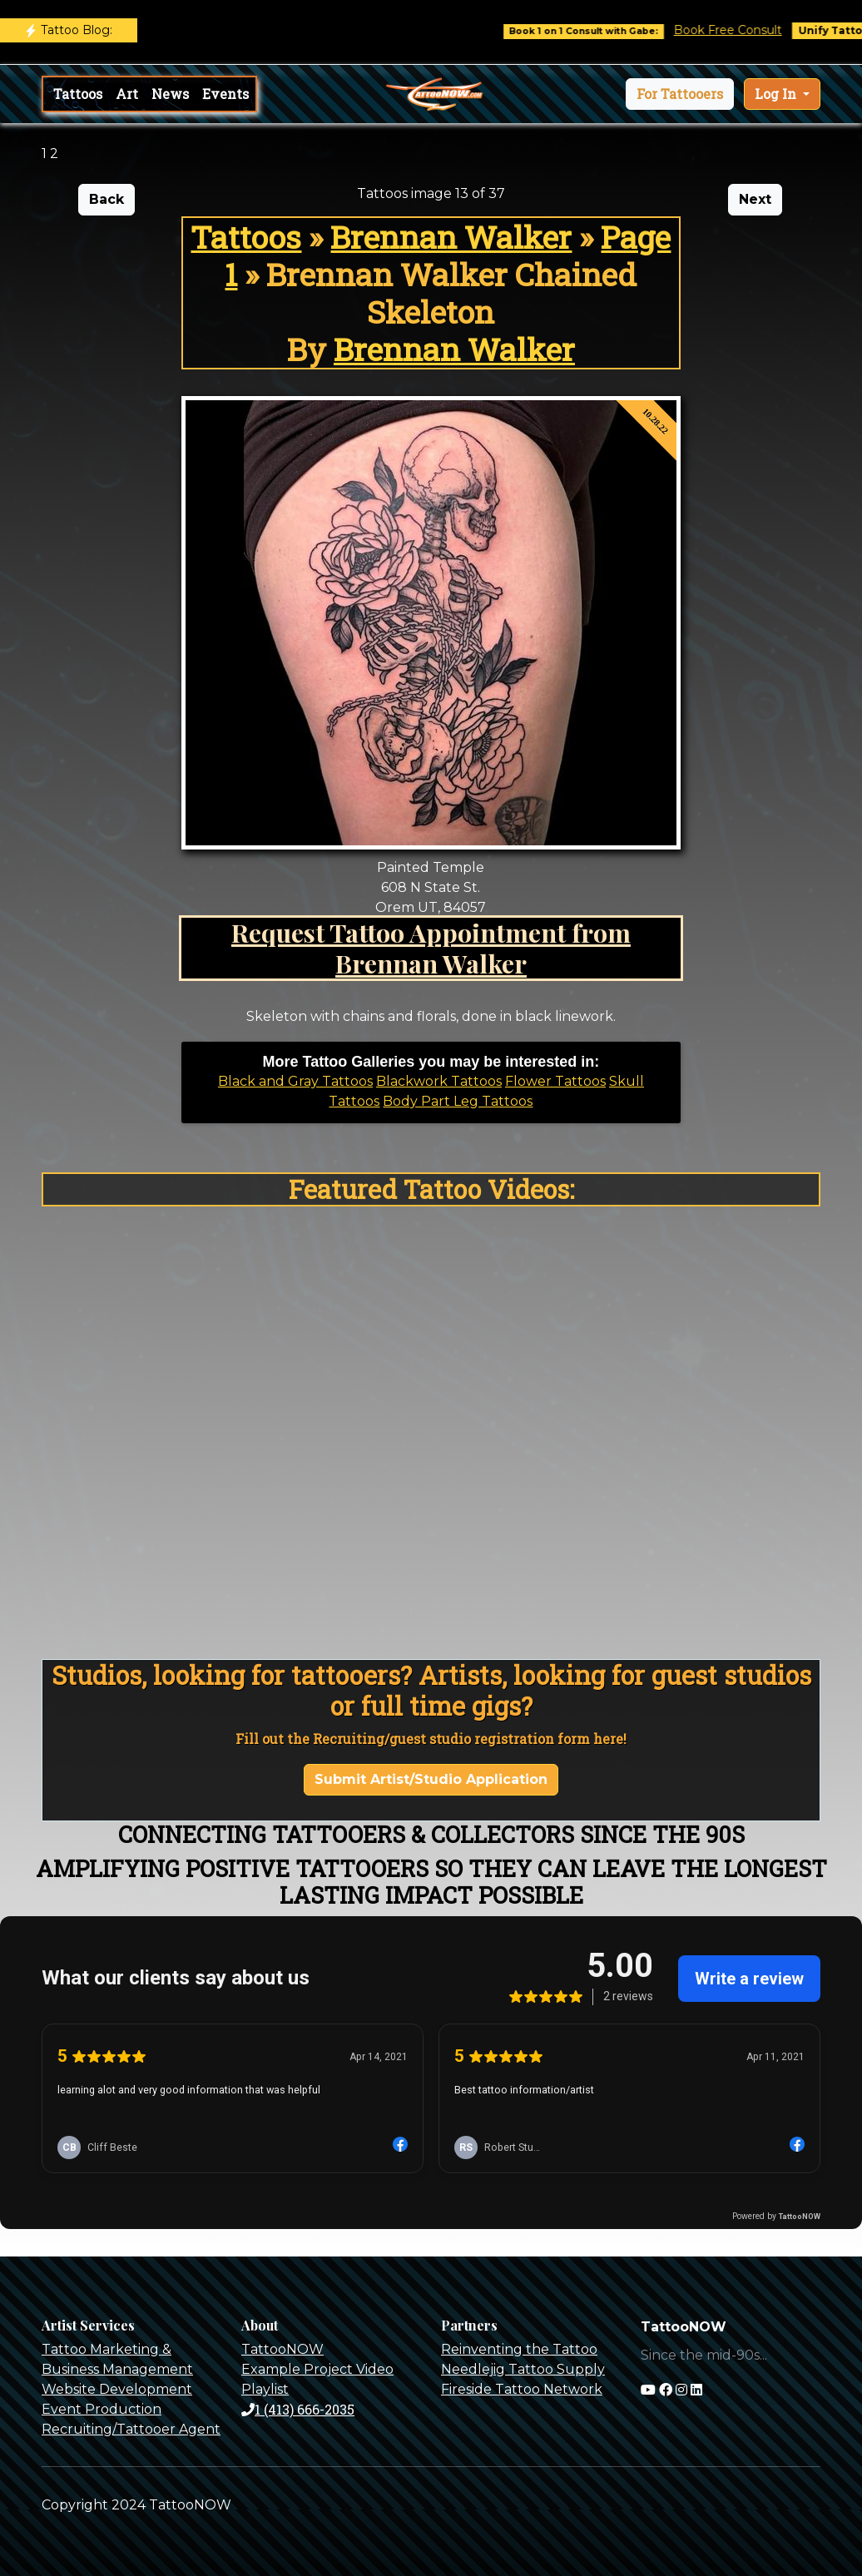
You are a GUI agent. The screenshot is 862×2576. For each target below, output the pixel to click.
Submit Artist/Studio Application (431, 1779)
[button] (680, 94)
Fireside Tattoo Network (521, 2389)
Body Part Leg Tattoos (458, 1101)
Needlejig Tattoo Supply (523, 2369)
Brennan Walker (451, 236)
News (170, 93)
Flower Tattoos (555, 1081)
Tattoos (77, 93)
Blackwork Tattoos (439, 1081)
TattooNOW (282, 2349)
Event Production (101, 2409)
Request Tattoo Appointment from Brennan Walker (431, 947)
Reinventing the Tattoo (519, 2349)
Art (127, 93)
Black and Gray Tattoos (295, 1081)
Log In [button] (777, 93)
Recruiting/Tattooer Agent (131, 2429)
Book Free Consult (741, 29)
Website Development (117, 2389)
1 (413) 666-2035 (297, 2409)
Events (225, 93)
